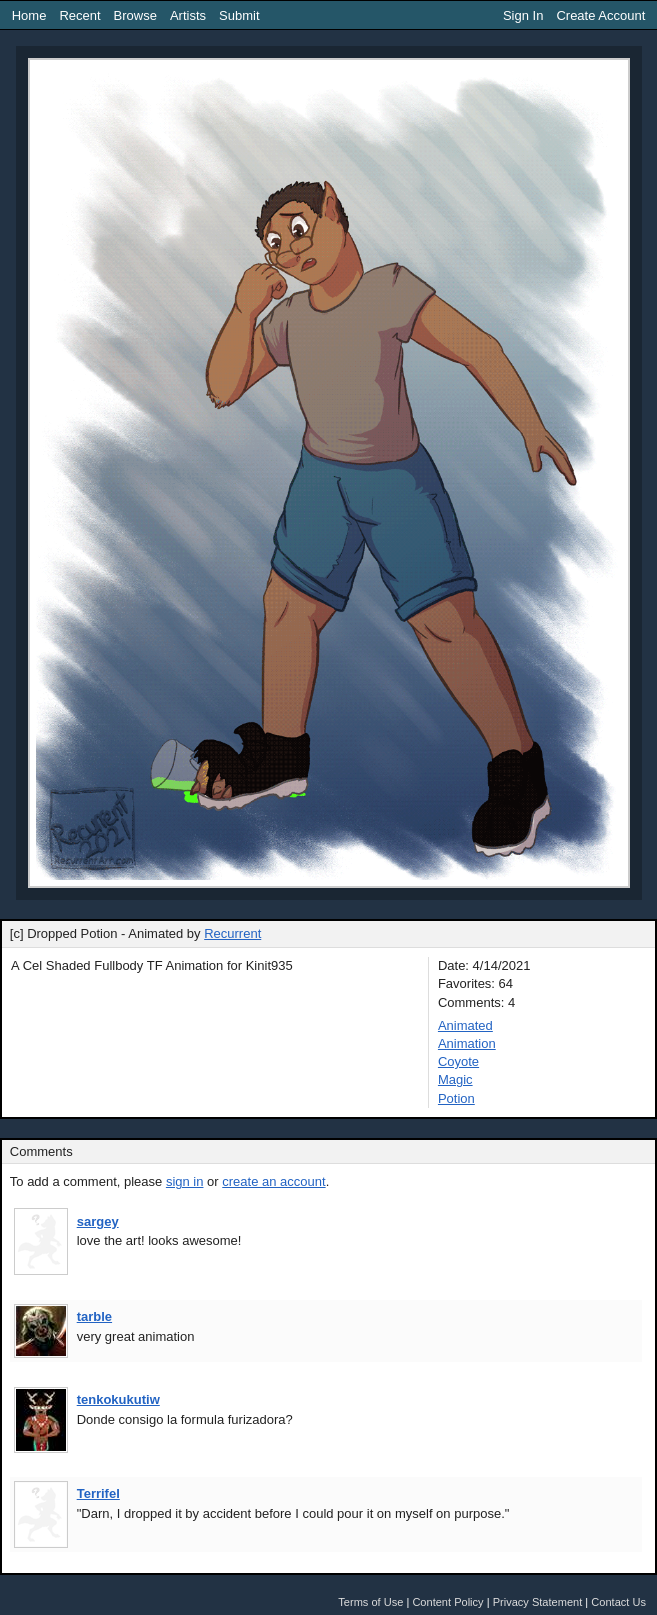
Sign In (523, 15)
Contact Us (618, 1602)
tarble (94, 1316)
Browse (135, 15)
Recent (79, 15)
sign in (185, 1181)
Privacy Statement (538, 1602)
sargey (98, 1221)
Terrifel (98, 1493)
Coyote (458, 1061)
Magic (455, 1079)
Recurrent (232, 933)
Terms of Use (370, 1602)
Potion (456, 1098)
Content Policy (447, 1602)
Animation (467, 1043)
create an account (273, 1181)
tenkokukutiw (118, 1399)
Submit (239, 15)
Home (29, 15)
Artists (188, 15)
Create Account (600, 15)
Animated (465, 1025)
